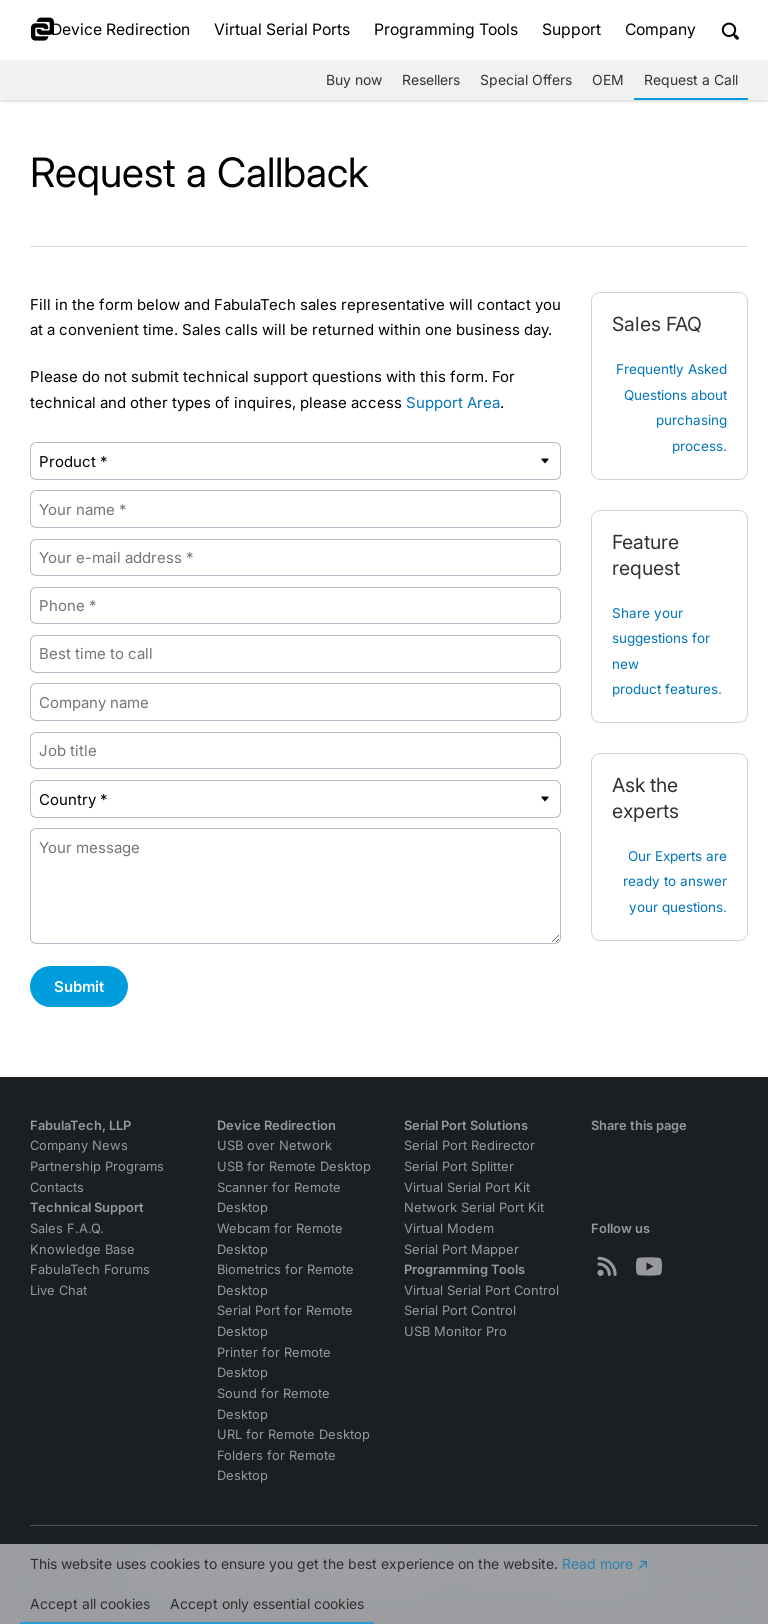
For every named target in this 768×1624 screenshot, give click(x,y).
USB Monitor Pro (455, 1331)
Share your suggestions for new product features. (667, 651)
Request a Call (691, 79)
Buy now (354, 79)
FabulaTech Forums (90, 1269)
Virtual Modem (449, 1228)
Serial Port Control (460, 1310)
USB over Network (274, 1145)
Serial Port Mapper (461, 1249)
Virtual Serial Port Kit (467, 1187)
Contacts (57, 1187)
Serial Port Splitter (459, 1166)
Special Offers (526, 79)
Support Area (453, 402)
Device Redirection (120, 29)
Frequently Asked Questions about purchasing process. (671, 407)
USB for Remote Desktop (294, 1166)
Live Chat (58, 1290)
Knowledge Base (82, 1249)
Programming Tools (446, 29)
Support (571, 29)
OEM (608, 79)
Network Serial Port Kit (474, 1207)
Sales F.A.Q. (67, 1228)
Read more (597, 1568)
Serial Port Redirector (469, 1145)
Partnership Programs (97, 1166)
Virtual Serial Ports (282, 29)
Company (660, 29)
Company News (79, 1145)
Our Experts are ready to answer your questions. (675, 881)
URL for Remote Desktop (293, 1434)
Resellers (431, 79)
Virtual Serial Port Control (481, 1290)
